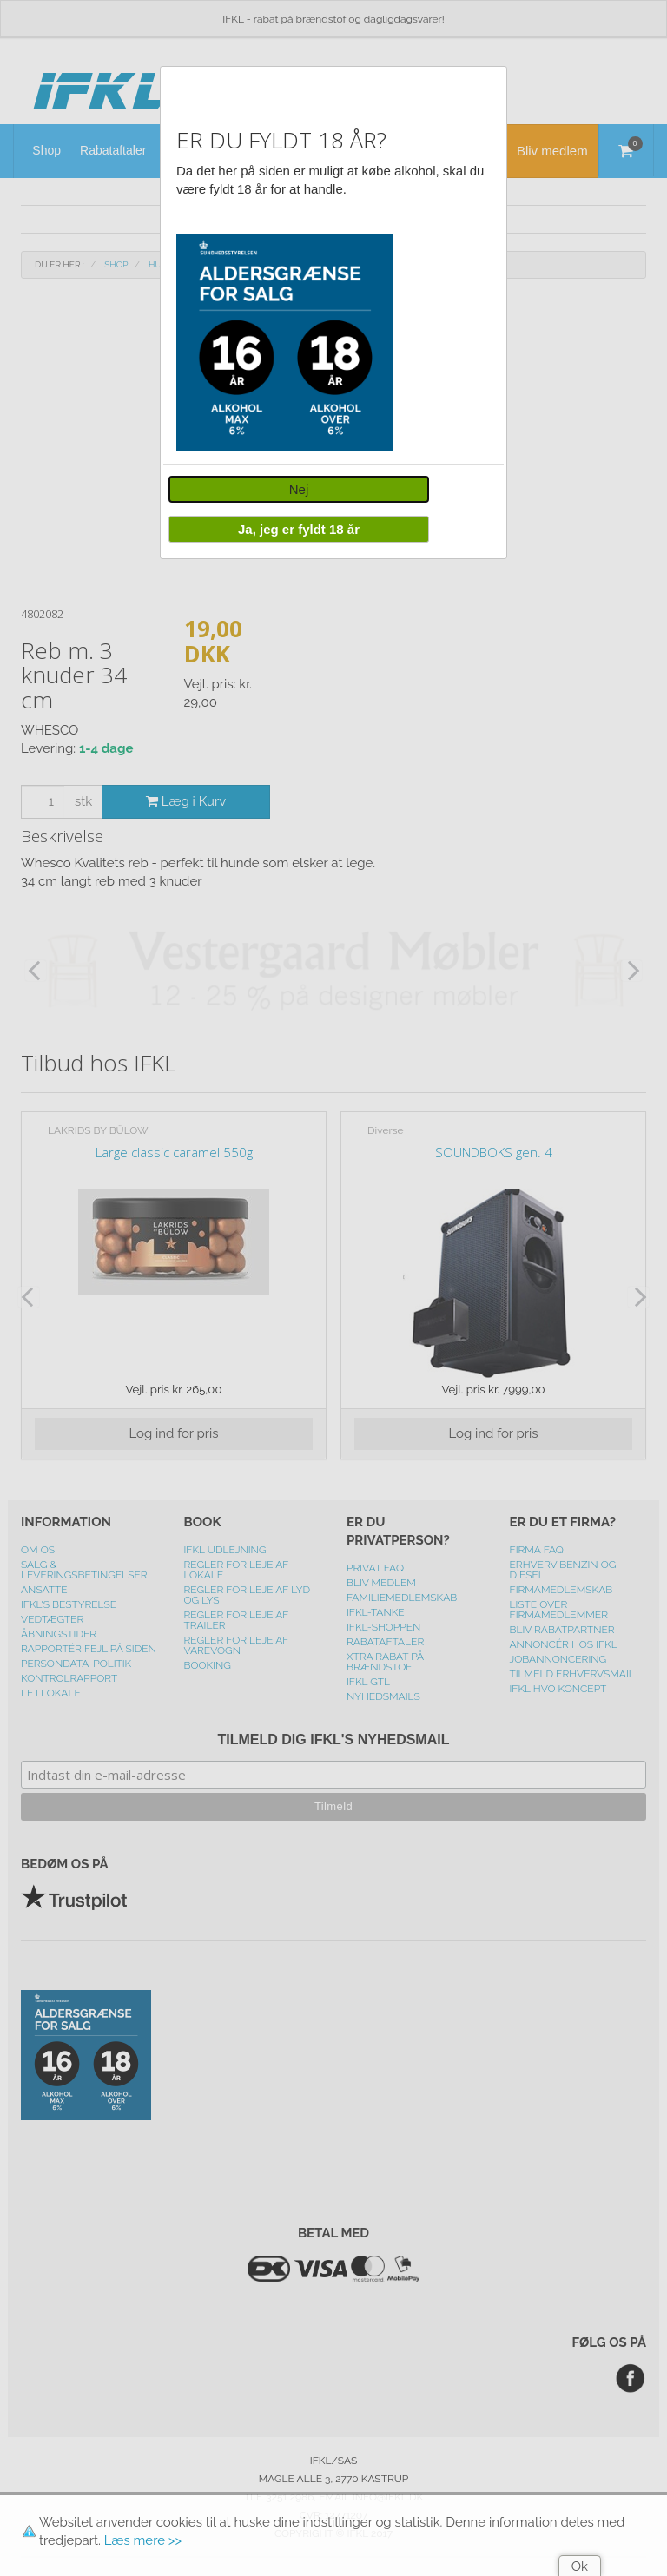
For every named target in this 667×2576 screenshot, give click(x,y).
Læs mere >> (143, 2540)
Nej (299, 489)
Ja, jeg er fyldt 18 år (299, 529)
